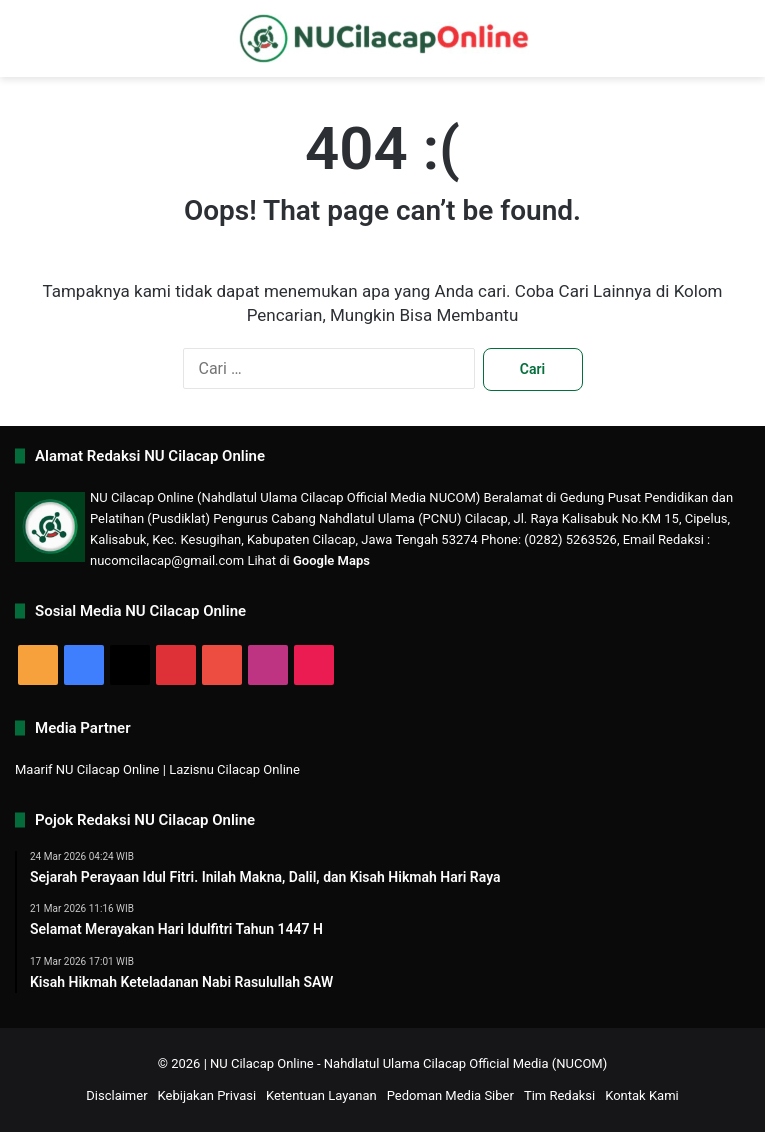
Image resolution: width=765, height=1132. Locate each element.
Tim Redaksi (559, 1095)
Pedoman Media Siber (450, 1095)
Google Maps (331, 560)
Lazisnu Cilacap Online (234, 769)
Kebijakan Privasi (207, 1095)
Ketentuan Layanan (321, 1095)
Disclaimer (116, 1095)
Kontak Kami (642, 1095)
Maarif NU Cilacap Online (87, 769)
